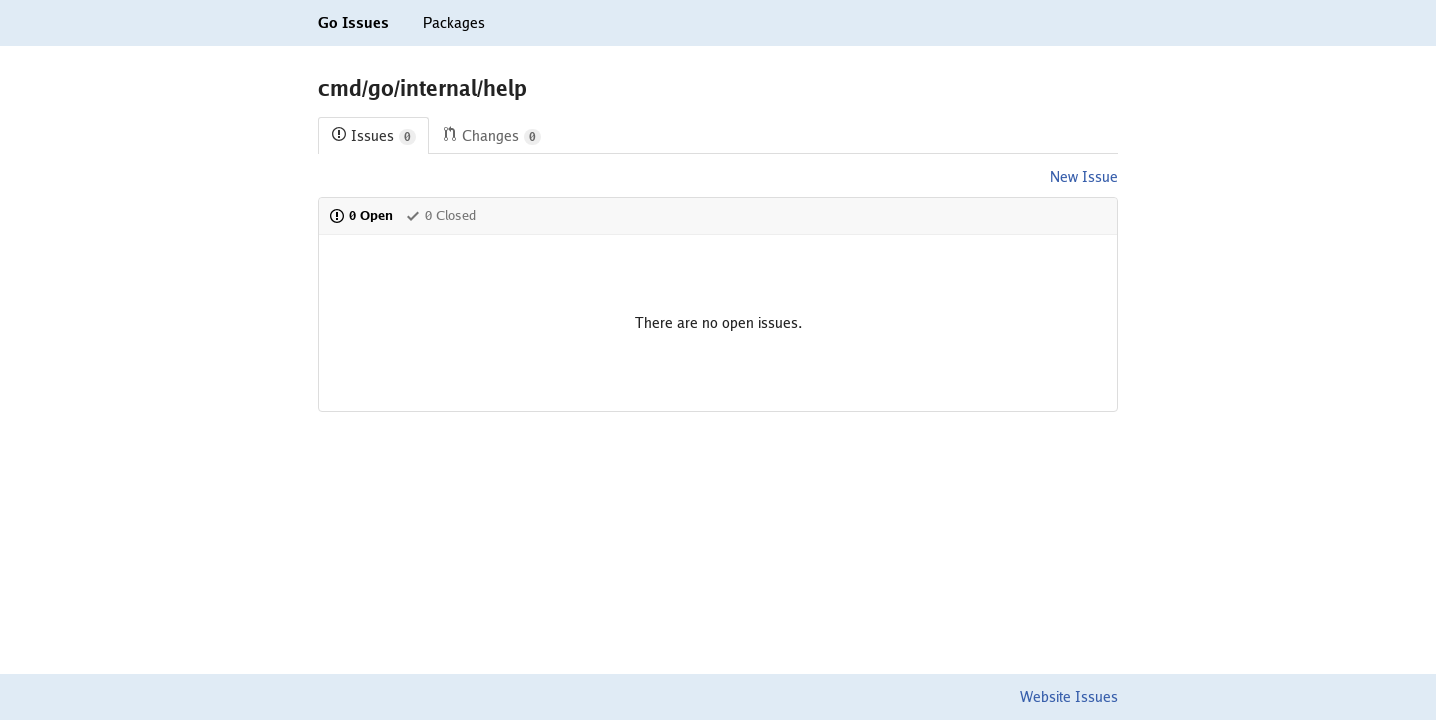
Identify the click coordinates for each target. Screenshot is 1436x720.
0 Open (361, 215)
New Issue (1084, 177)
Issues (373, 136)
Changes (491, 136)
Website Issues (1069, 697)
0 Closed (440, 215)
